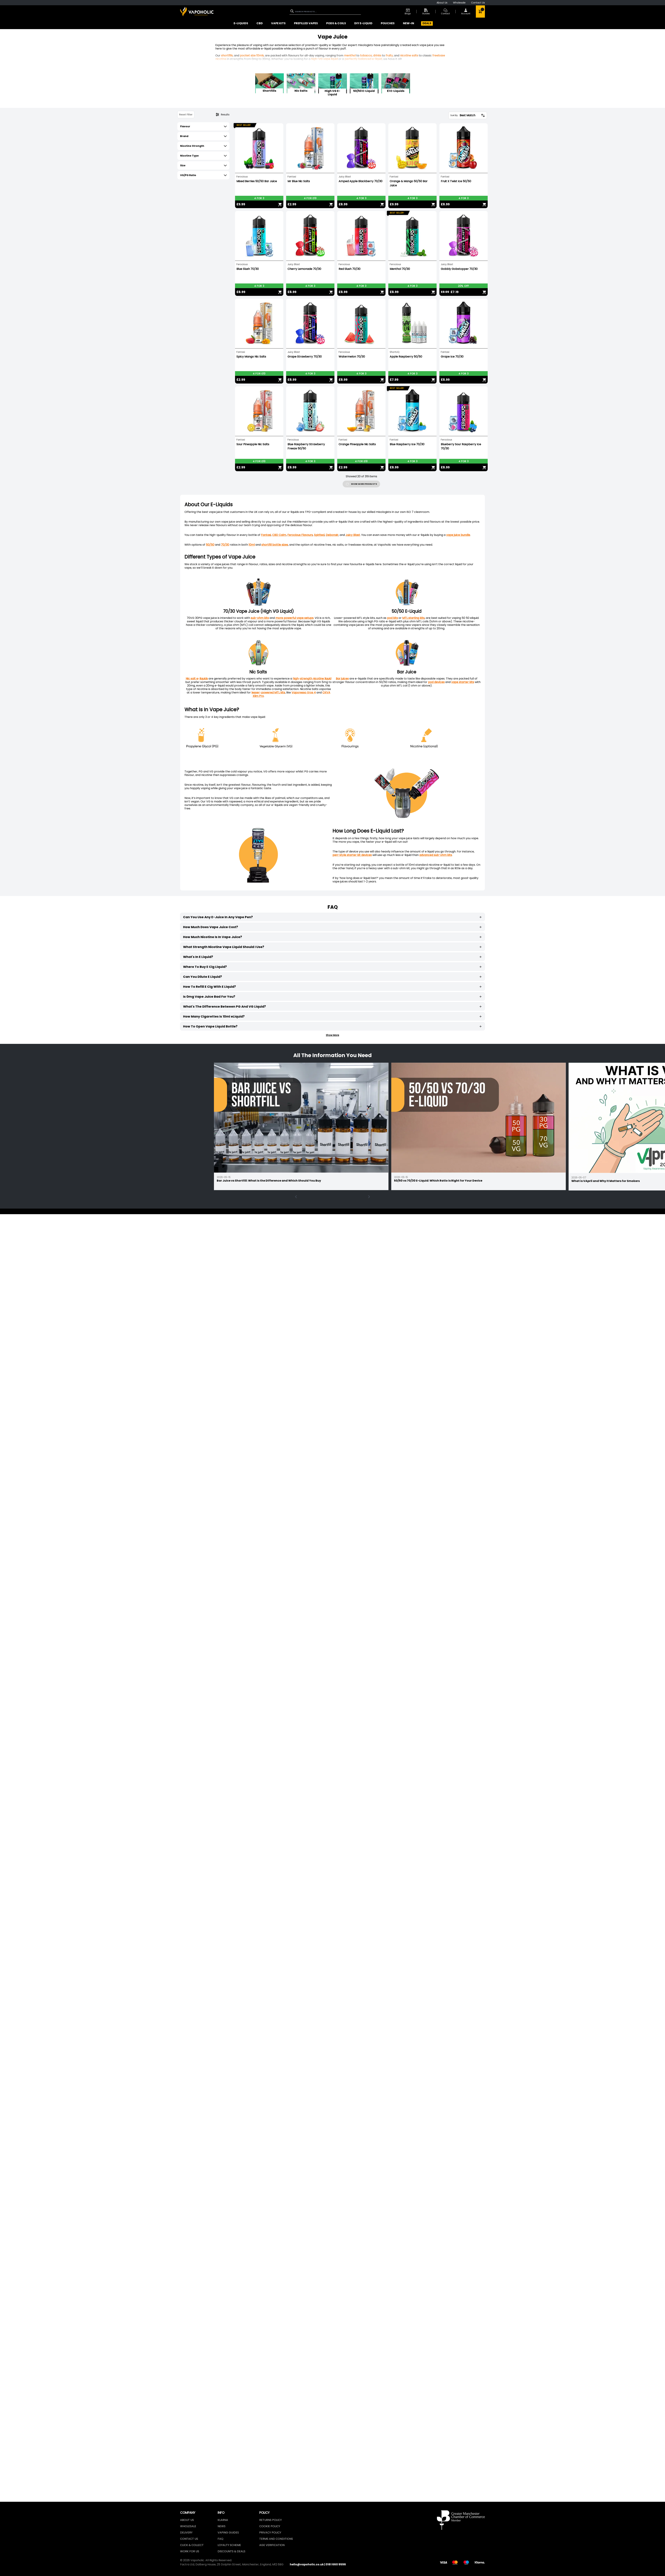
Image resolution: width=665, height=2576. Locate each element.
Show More (332, 1035)
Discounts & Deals (231, 2551)
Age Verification (272, 2545)
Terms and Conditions (276, 2539)
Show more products (364, 484)
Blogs (408, 11)
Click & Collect (192, 2545)
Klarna (223, 2520)
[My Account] (465, 11)
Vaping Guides (228, 2533)
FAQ (220, 2539)
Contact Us (478, 2)
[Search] (292, 11)
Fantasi (266, 535)
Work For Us (189, 2551)
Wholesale (459, 2)
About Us (442, 2)
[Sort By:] (469, 115)
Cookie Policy (269, 2526)
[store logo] (197, 11)
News (221, 2526)
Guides (426, 11)
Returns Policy (270, 2520)
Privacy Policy (270, 2533)
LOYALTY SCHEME (229, 2545)
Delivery (186, 2533)
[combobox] (325, 12)
